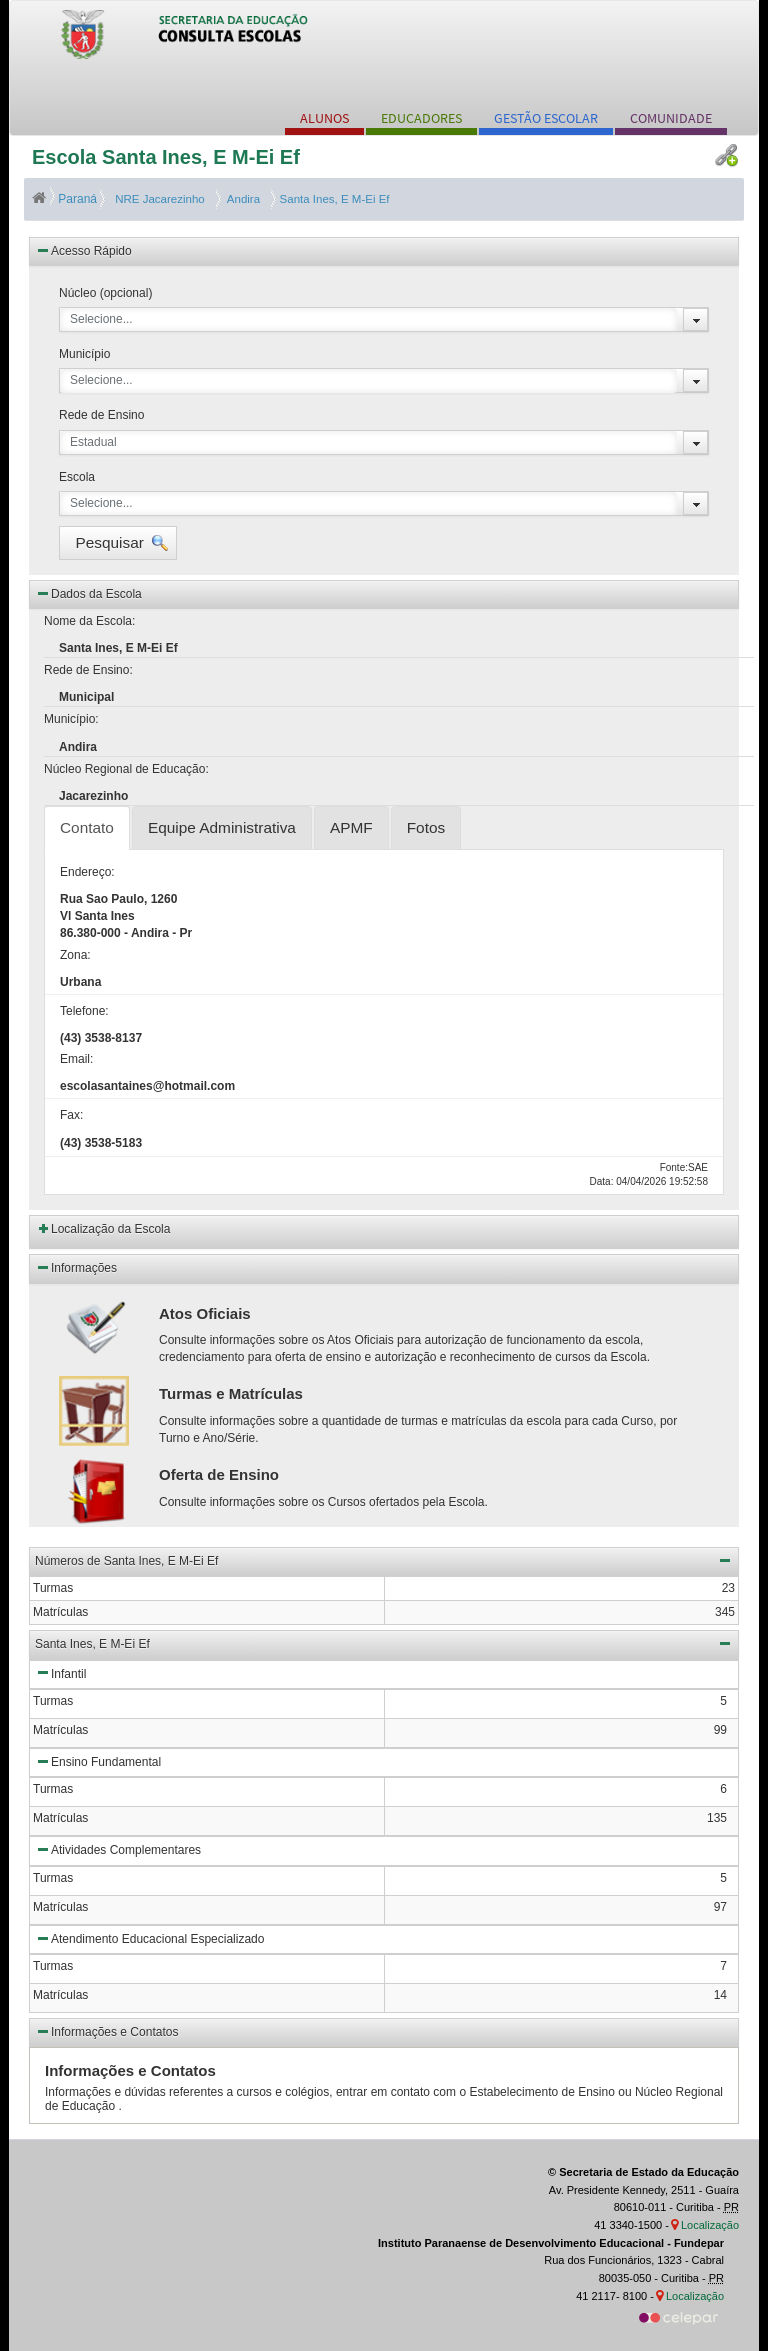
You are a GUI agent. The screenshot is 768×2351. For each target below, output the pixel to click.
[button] (118, 543)
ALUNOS (324, 118)
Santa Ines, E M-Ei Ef (332, 199)
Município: (71, 719)
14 (720, 1995)
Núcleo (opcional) (105, 293)
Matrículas (60, 1730)
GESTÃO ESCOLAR (546, 118)
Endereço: (87, 872)
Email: (76, 1059)
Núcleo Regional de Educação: (126, 769)
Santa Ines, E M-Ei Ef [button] (384, 1643)
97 (720, 1907)
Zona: (75, 955)
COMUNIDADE (671, 118)
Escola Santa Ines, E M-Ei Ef (166, 157)
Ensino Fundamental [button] (98, 1761)
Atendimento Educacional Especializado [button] (149, 1938)
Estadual (93, 442)
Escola (77, 477)
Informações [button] (76, 1267)
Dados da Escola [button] (88, 593)
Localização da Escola (110, 1229)
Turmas (53, 1701)
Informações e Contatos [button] (106, 2031)
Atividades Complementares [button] (118, 1849)
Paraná (66, 199)
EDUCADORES (421, 118)
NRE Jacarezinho (158, 199)
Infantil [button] (60, 1672)
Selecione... (101, 319)
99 (720, 1730)
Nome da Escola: (89, 621)
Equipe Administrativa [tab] (222, 827)
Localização (710, 2225)
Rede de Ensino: (88, 670)
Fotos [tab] (426, 827)
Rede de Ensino (101, 415)
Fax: (71, 1115)
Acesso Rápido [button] (83, 250)
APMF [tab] (351, 827)
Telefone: (84, 1011)
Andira (240, 199)
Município (84, 354)
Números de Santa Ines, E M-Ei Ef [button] (384, 1560)
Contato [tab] (87, 827)
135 (717, 1818)
